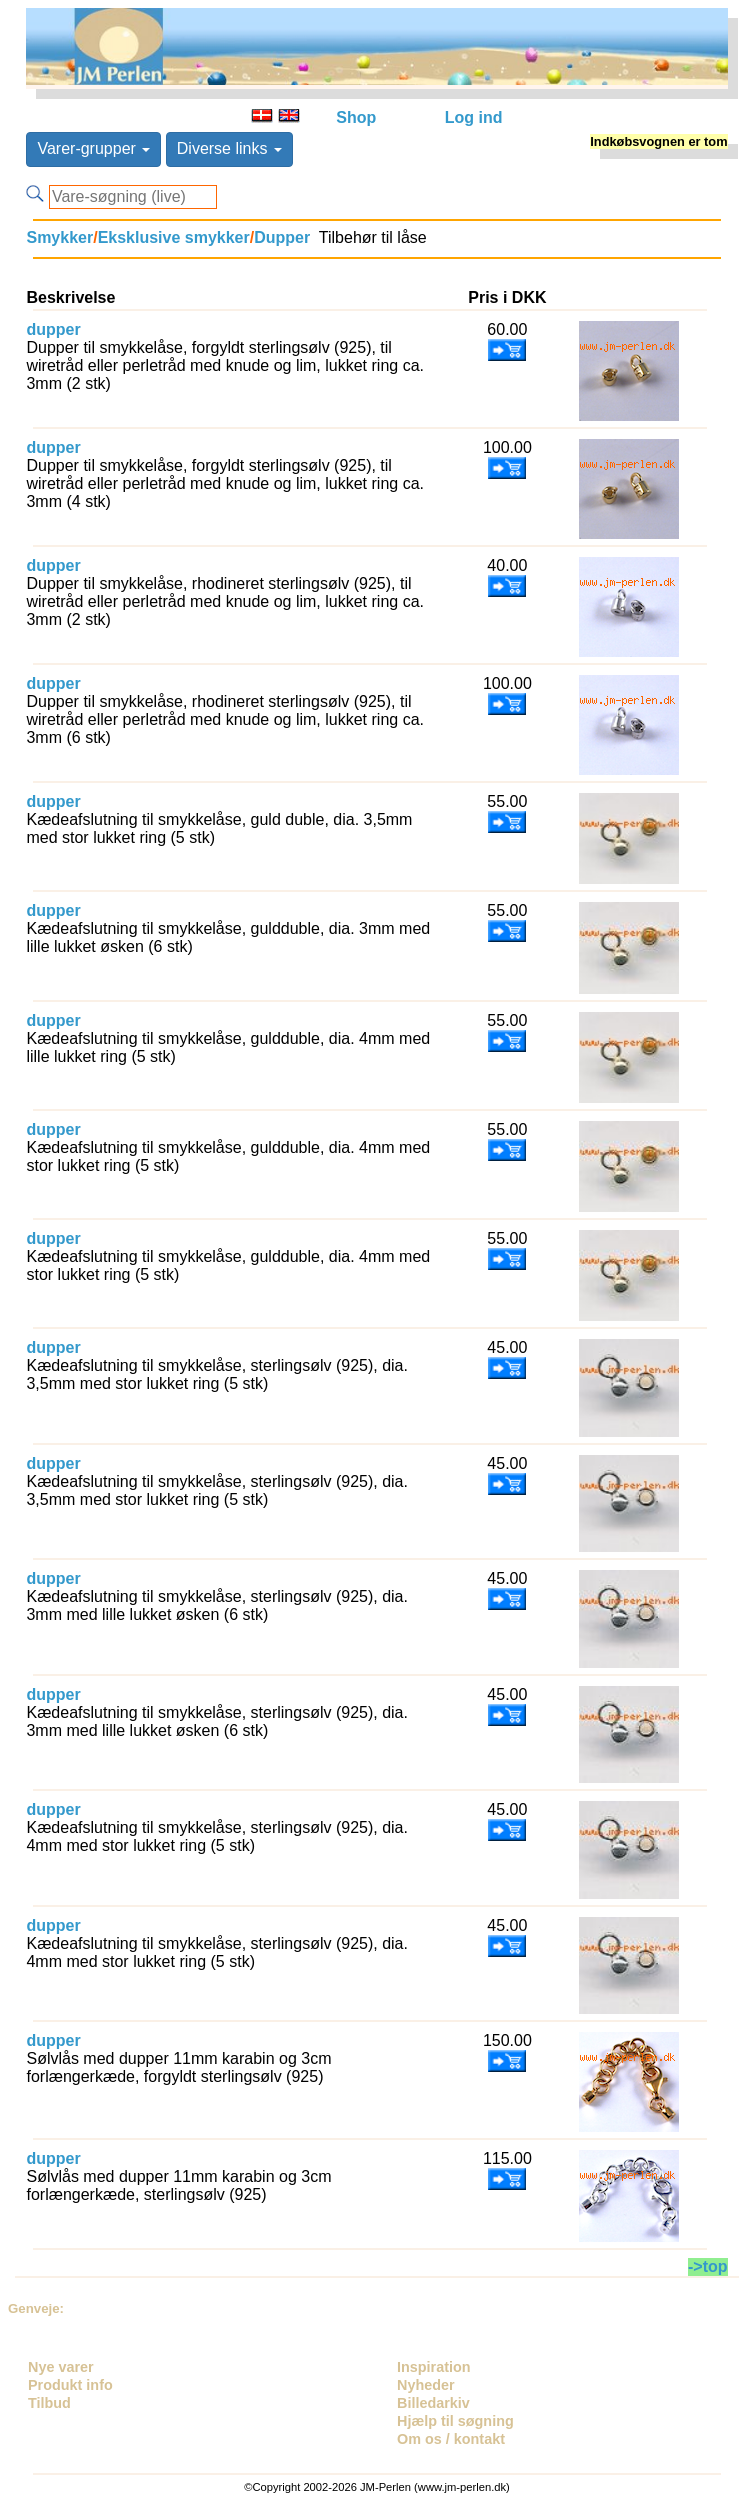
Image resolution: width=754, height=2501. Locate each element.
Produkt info (70, 2385)
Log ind (474, 117)
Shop (356, 117)
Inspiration (434, 2367)
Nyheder (426, 2385)
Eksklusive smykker (174, 237)
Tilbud (49, 2403)
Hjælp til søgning (455, 2421)
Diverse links (229, 148)
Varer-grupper (93, 148)
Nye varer (61, 2367)
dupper (53, 329)
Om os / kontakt (451, 2439)
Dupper (282, 237)
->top (708, 2266)
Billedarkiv (433, 2403)
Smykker (59, 237)
